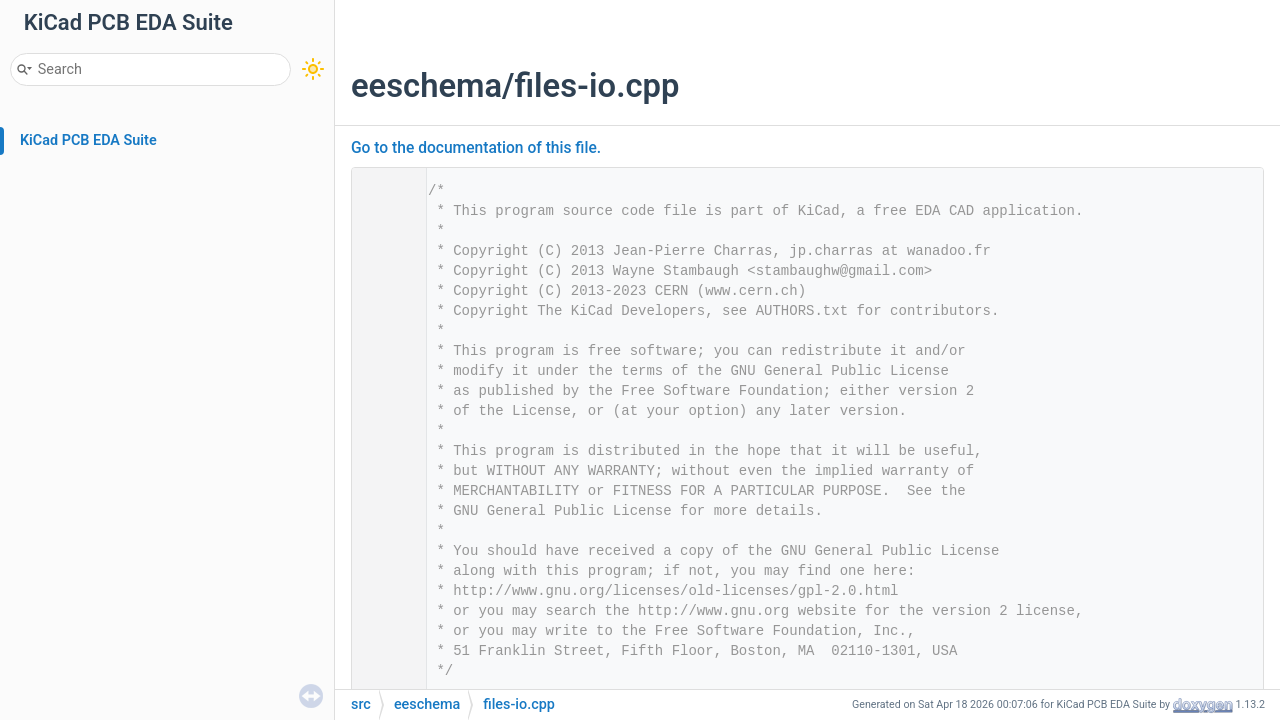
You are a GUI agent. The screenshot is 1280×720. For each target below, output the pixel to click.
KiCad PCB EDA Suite (88, 140)
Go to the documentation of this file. (476, 148)
